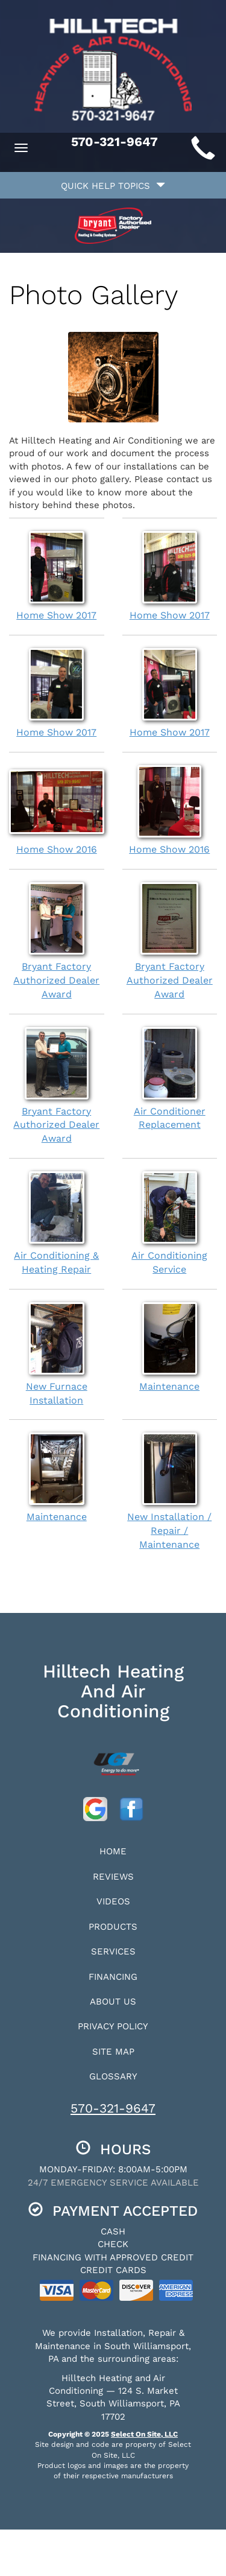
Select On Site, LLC (144, 2434)
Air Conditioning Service (170, 1223)
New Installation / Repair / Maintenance (170, 1491)
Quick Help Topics (113, 185)
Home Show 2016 (56, 810)
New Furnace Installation (56, 1354)
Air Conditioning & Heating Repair (56, 1223)
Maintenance (170, 1347)
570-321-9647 (113, 2108)
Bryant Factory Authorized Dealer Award (56, 941)
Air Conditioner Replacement (170, 1078)
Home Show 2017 (56, 575)
